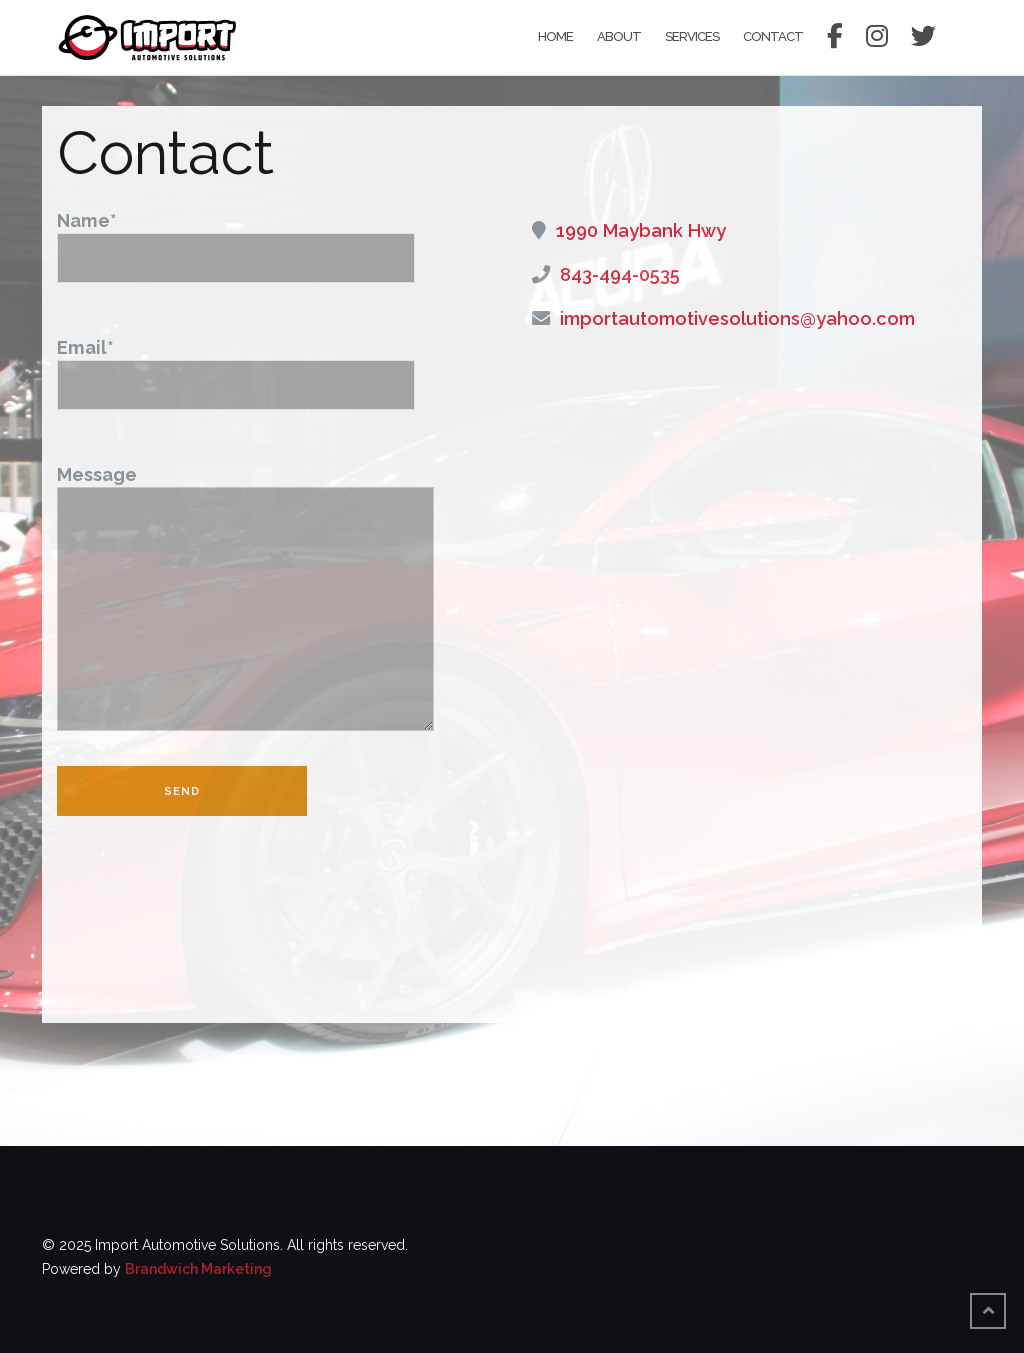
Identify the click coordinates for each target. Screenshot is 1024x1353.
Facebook (834, 37)
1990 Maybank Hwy (641, 230)
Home (555, 36)
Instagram (876, 37)
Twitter (923, 37)
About (619, 36)
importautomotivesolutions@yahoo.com (737, 318)
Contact (773, 36)
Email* (236, 365)
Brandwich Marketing (198, 1269)
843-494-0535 (620, 274)
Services (692, 36)
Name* (236, 238)
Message (245, 599)
